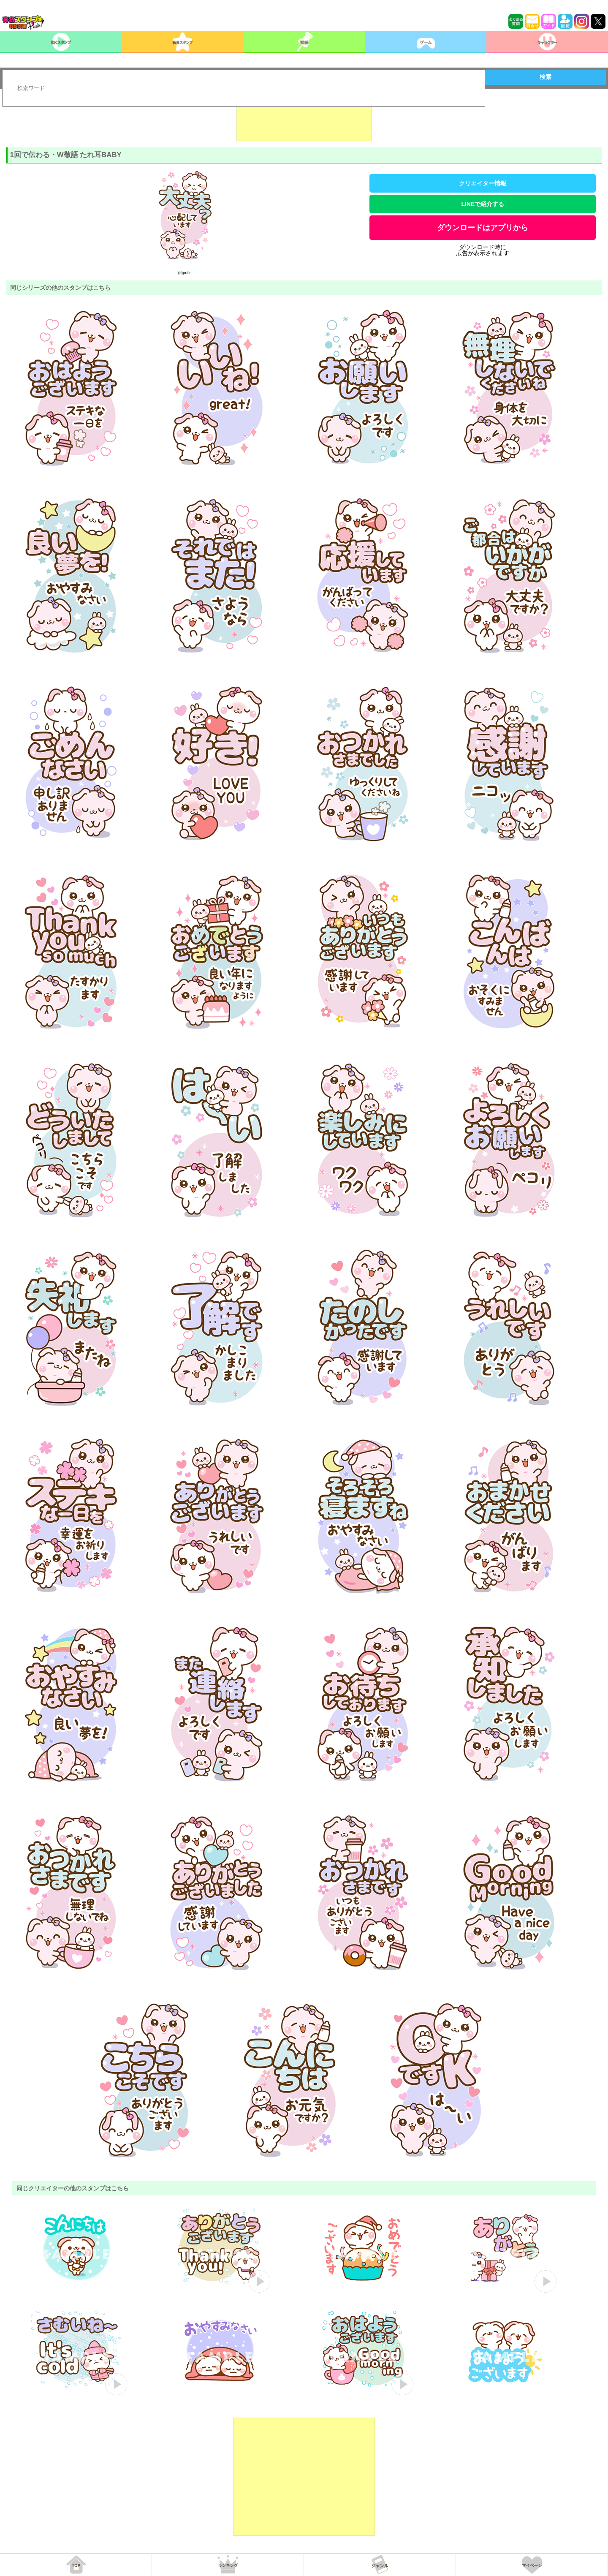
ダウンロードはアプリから (482, 227)
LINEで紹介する (482, 204)
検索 (545, 76)
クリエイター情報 (482, 183)
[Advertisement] (304, 120)
